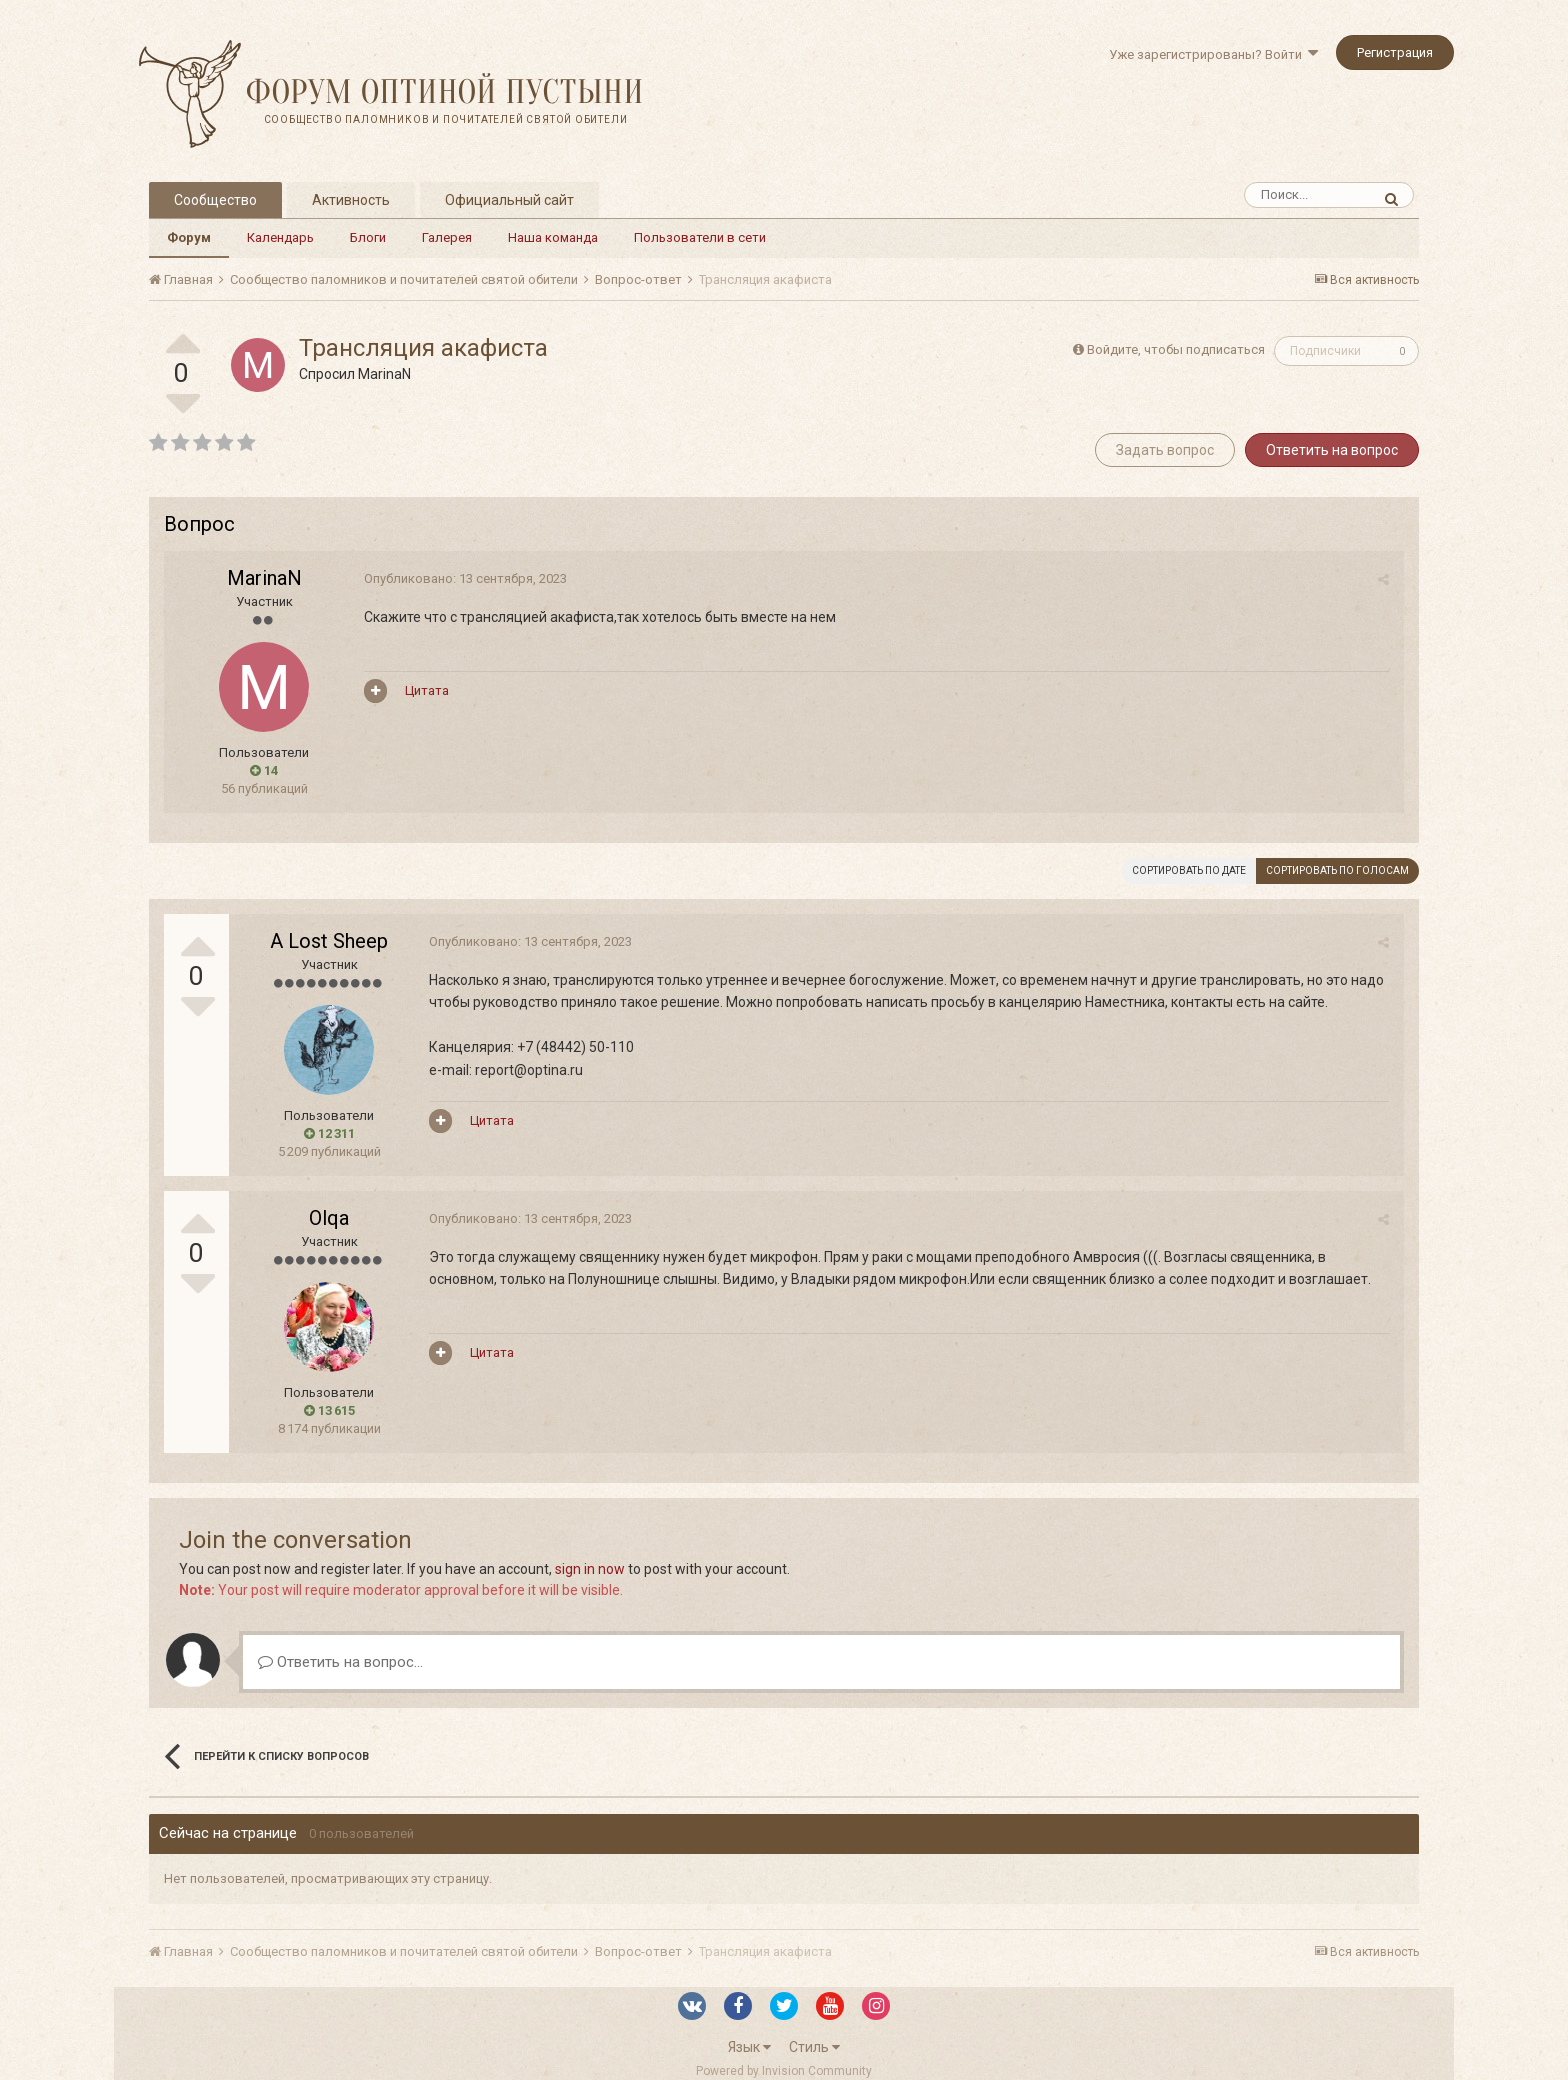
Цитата (427, 690)
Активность (351, 200)
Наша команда (553, 237)
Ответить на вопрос (1332, 450)
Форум (189, 237)
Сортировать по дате (1189, 870)
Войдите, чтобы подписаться (1176, 349)
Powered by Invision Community (784, 2071)
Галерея (447, 237)
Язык (749, 2047)
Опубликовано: (465, 578)
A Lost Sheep (329, 941)
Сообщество (215, 200)
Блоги (368, 237)
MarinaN (384, 374)
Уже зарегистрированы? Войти (1213, 54)
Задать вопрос (1165, 450)
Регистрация (1395, 52)
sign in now (590, 1569)
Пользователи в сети (700, 237)
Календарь (280, 237)
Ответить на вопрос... (340, 1662)
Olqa (329, 1218)
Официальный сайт (509, 200)
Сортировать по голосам (1337, 870)
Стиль (814, 2047)
